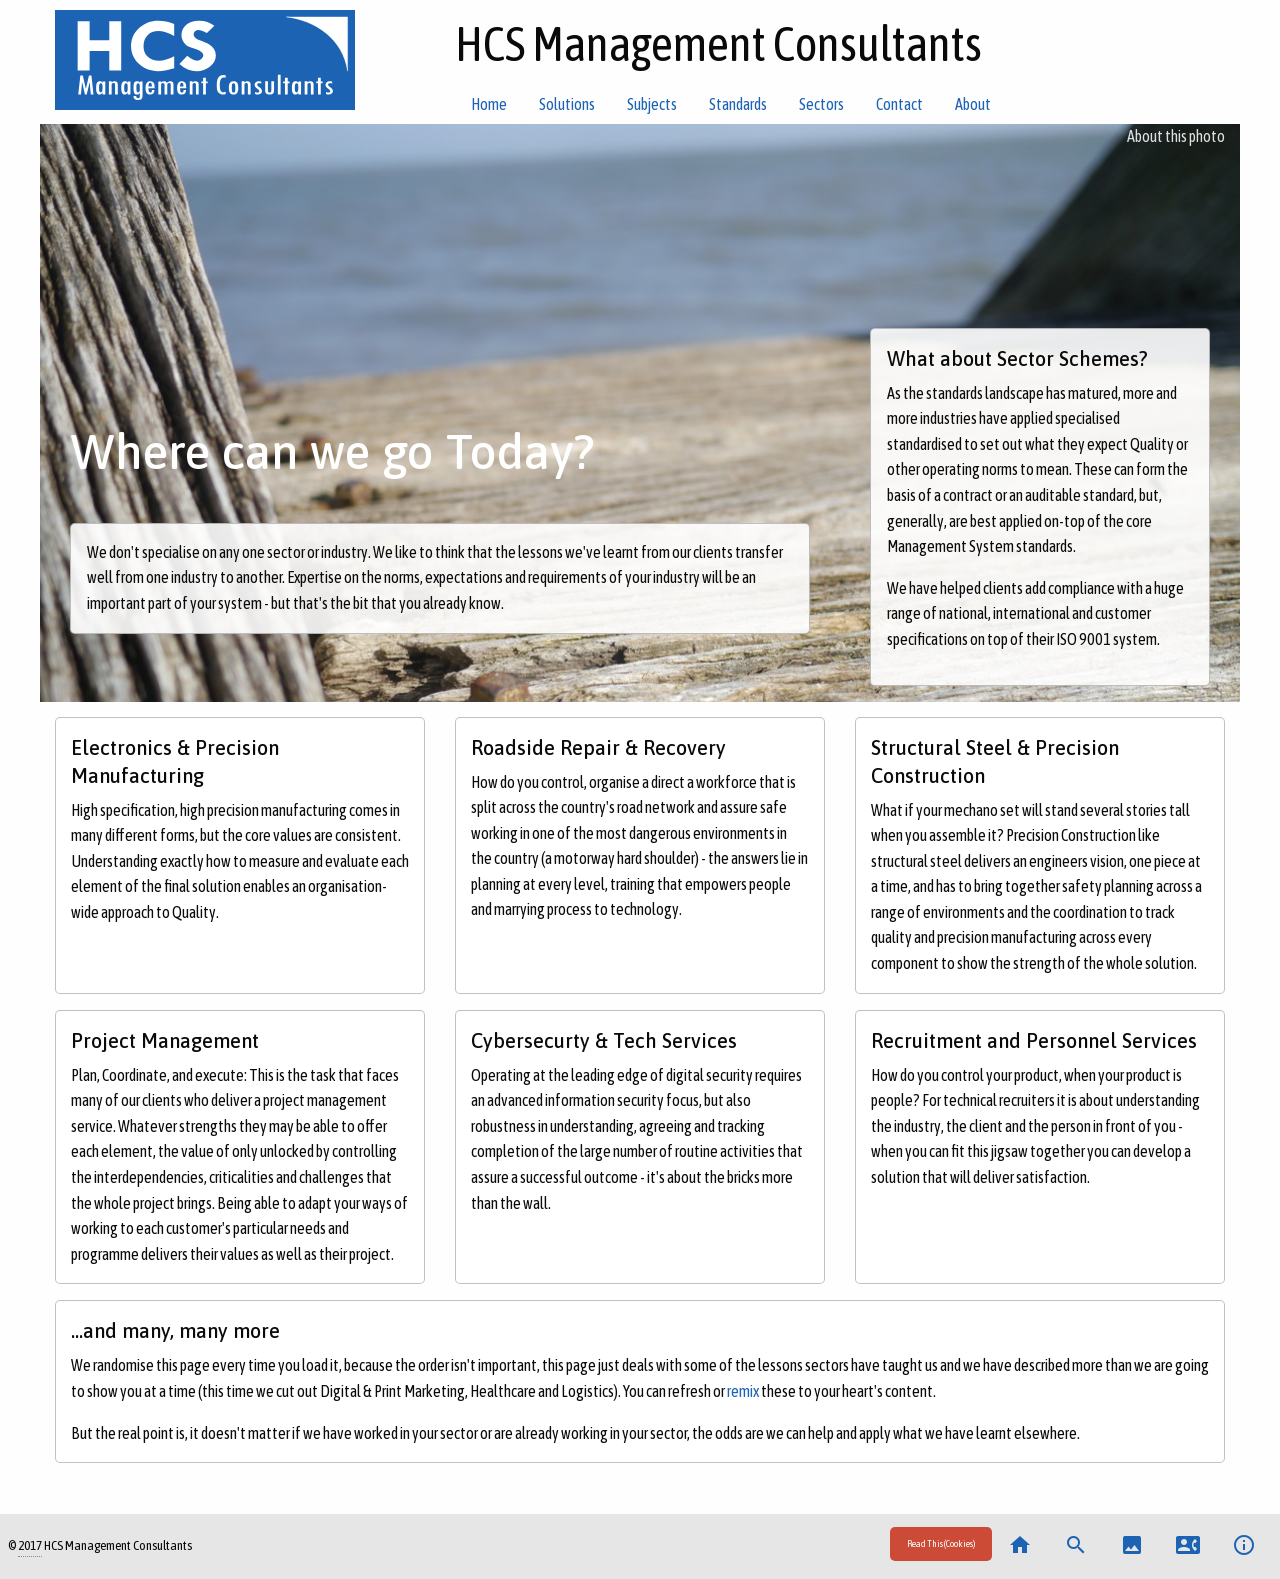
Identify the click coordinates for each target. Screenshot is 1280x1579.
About (973, 104)
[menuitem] (941, 1546)
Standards (738, 104)
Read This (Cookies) (941, 1543)
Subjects (652, 104)
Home (489, 104)
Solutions (567, 104)
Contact (899, 104)
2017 (30, 1545)
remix (743, 1391)
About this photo (1176, 136)
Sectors (821, 104)
